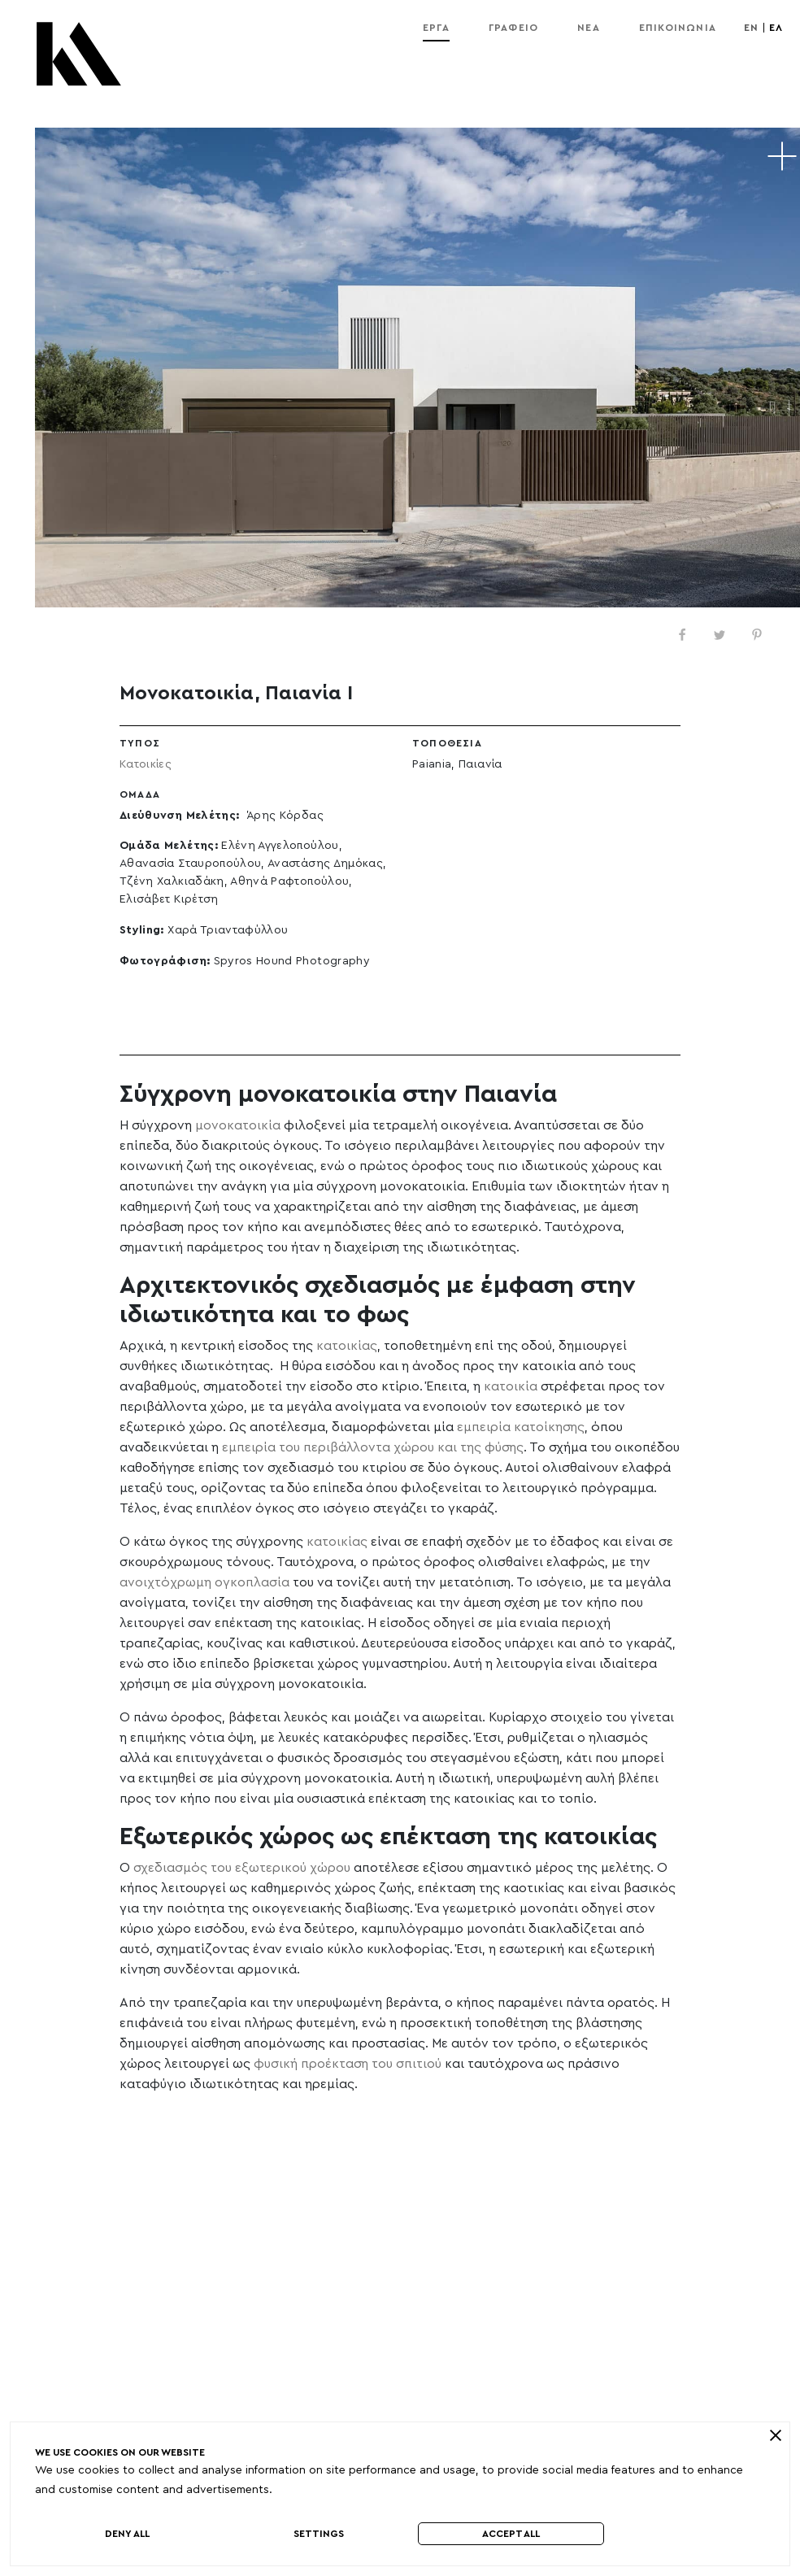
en (751, 28)
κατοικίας (346, 1345)
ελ (776, 28)
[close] (775, 2435)
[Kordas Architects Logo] (79, 62)
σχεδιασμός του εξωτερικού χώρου (241, 1867)
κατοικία (510, 1386)
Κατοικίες (146, 764)
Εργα (436, 28)
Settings (318, 2534)
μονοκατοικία (237, 1125)
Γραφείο (513, 28)
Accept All (511, 2534)
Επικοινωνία (677, 28)
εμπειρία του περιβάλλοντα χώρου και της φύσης (373, 1447)
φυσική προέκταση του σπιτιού (347, 2063)
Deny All (127, 2534)
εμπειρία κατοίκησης (521, 1427)
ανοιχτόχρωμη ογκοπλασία (204, 1582)
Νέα (588, 28)
